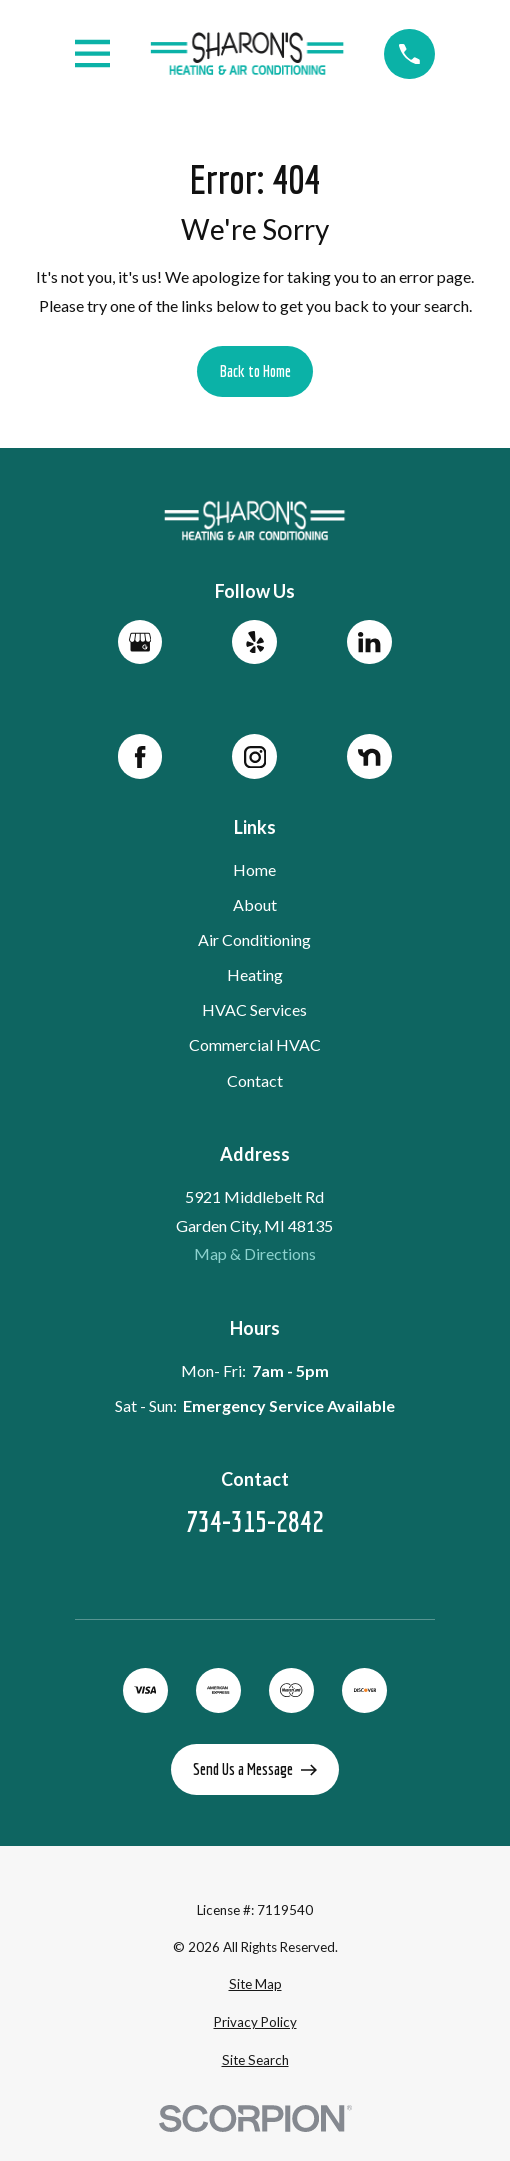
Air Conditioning (255, 939)
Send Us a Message (255, 1769)
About (255, 904)
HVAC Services (255, 1009)
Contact (255, 1079)
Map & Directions (255, 1253)
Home (255, 869)
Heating (255, 974)
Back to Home (255, 371)
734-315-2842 (255, 1522)
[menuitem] (254, 1985)
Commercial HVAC (255, 1044)
